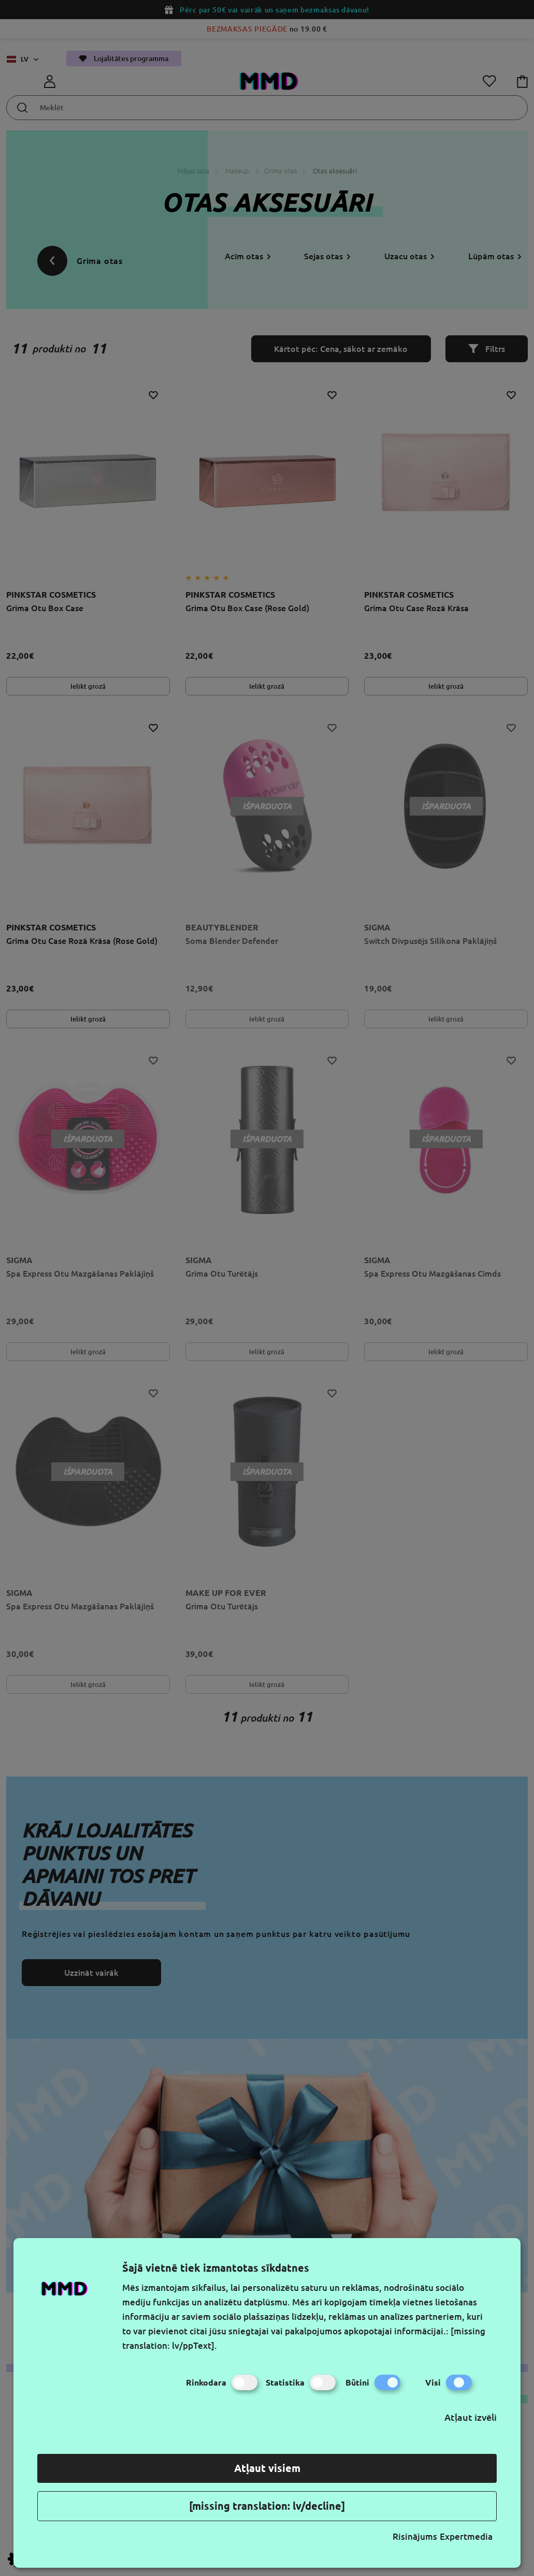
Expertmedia (466, 2536)
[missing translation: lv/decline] (267, 2506)
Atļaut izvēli (470, 2417)
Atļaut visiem (267, 2468)
